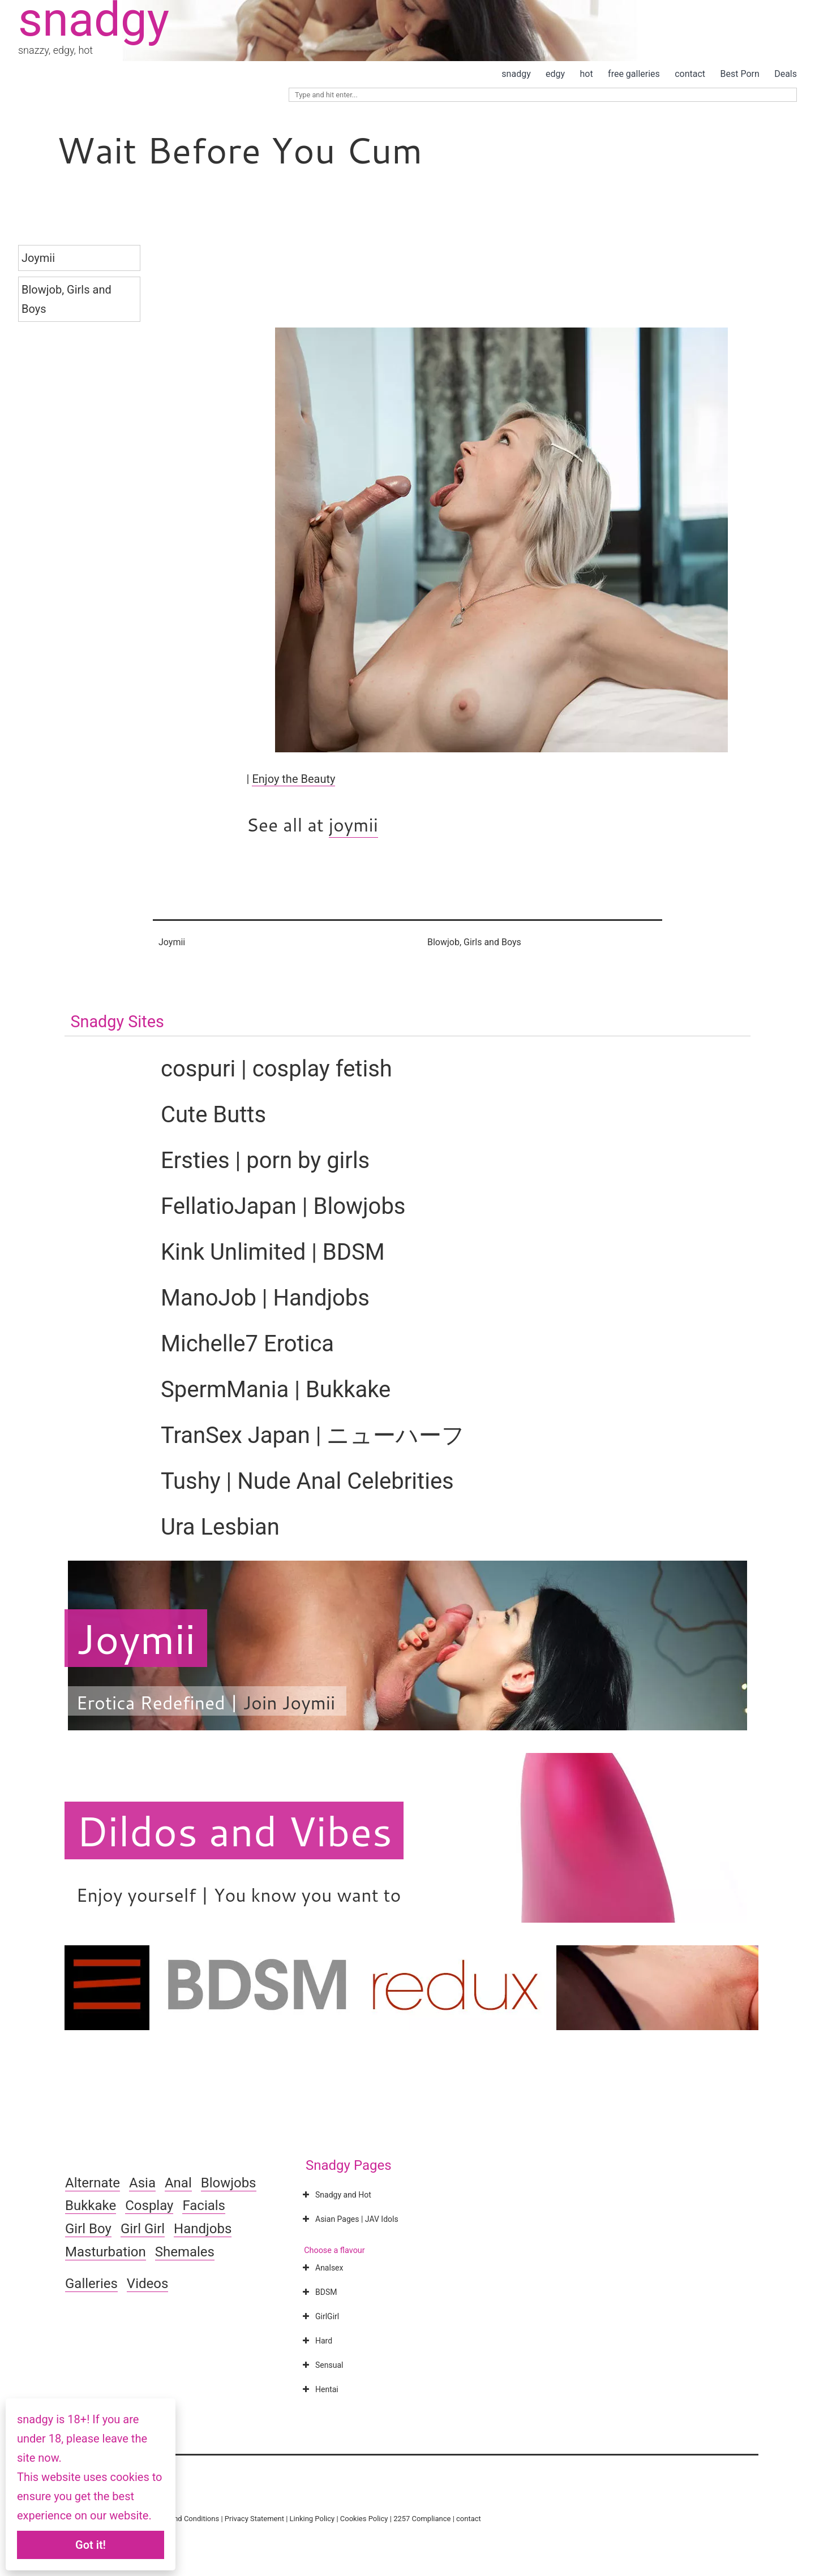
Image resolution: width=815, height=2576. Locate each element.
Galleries (91, 2283)
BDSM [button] (318, 2292)
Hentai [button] (319, 2389)
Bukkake (90, 2205)
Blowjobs (228, 2183)
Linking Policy (312, 2518)
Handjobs (202, 2229)
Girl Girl (143, 2229)
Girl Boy (88, 2229)
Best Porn (739, 73)
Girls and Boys (492, 942)
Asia (142, 2183)
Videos (147, 2283)
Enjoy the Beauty (293, 779)
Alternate (92, 2183)
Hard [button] (316, 2340)
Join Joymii (289, 1702)
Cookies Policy (364, 2518)
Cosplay (149, 2205)
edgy (555, 73)
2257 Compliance (422, 2518)
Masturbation (105, 2252)
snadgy (515, 73)
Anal (178, 2183)
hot (586, 73)
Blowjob (42, 289)
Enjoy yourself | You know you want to (238, 1894)
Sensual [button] (321, 2365)
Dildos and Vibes (234, 1830)
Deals (785, 73)
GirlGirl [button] (319, 2316)
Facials (203, 2205)
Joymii (38, 258)
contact (690, 73)
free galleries (634, 73)
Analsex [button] (321, 2267)
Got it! (90, 2545)
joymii (353, 824)
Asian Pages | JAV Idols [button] (349, 2219)
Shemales (185, 2252)
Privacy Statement (254, 2518)
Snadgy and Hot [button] (335, 2194)
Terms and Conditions (183, 2518)
